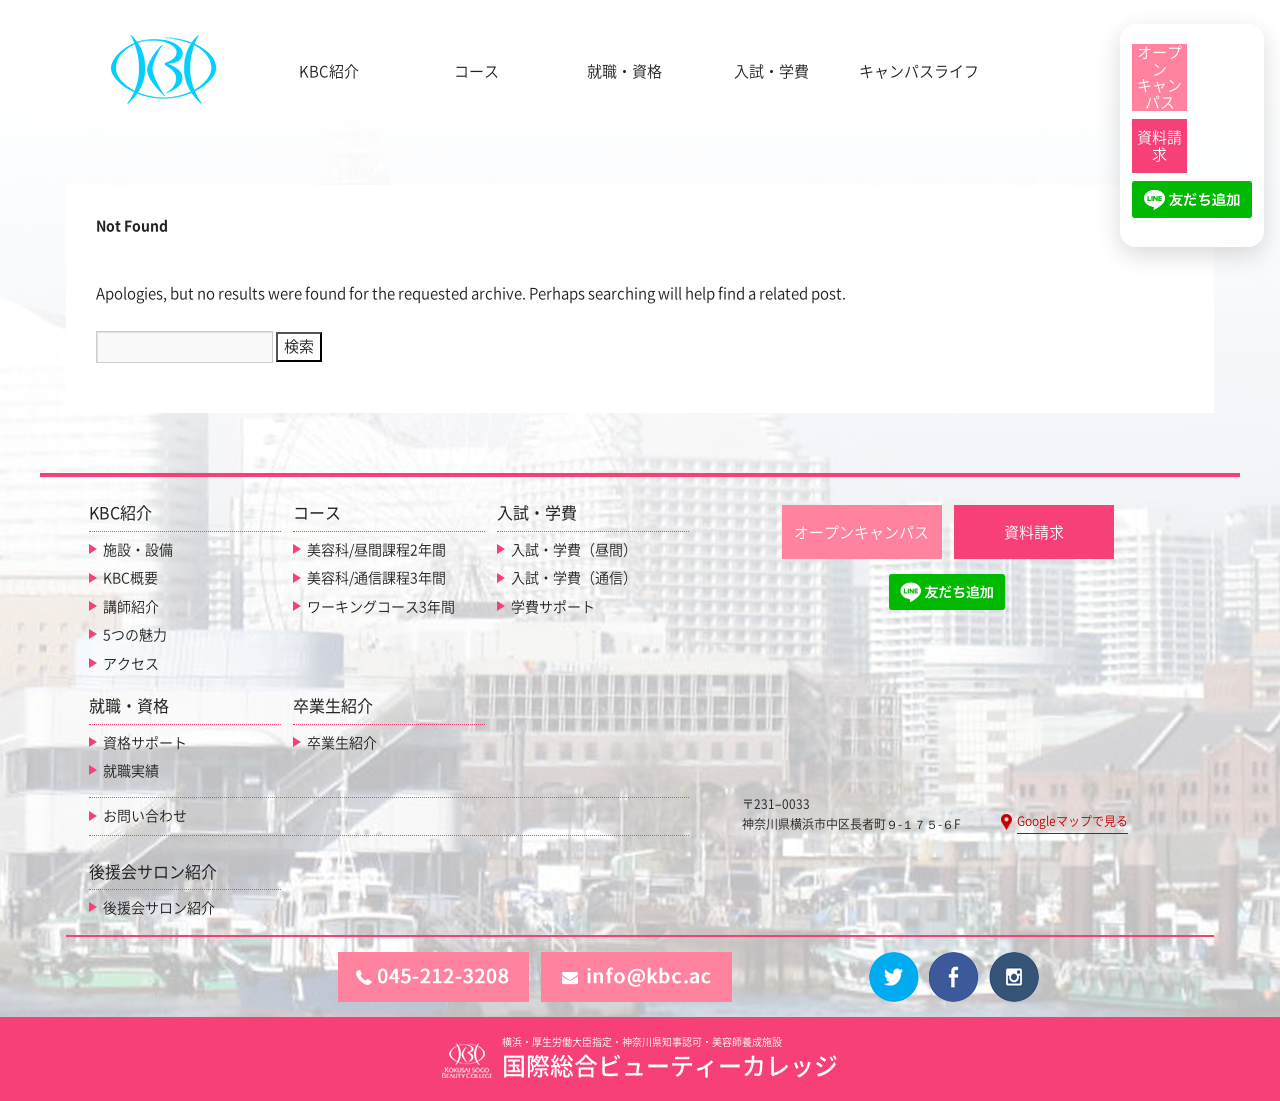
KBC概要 (130, 578)
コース (476, 71)
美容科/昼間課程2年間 (376, 550)
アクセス (131, 664)
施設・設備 (138, 550)
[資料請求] (1159, 146)
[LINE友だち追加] (1192, 208)
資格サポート (145, 743)
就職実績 (131, 771)
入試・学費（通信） (574, 578)
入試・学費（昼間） (574, 550)
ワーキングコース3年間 (381, 607)
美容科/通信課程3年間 (376, 578)
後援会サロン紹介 (159, 908)
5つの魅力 (135, 635)
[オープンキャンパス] (1159, 77)
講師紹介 (131, 607)
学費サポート (553, 607)
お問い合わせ (145, 816)
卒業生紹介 (342, 743)
